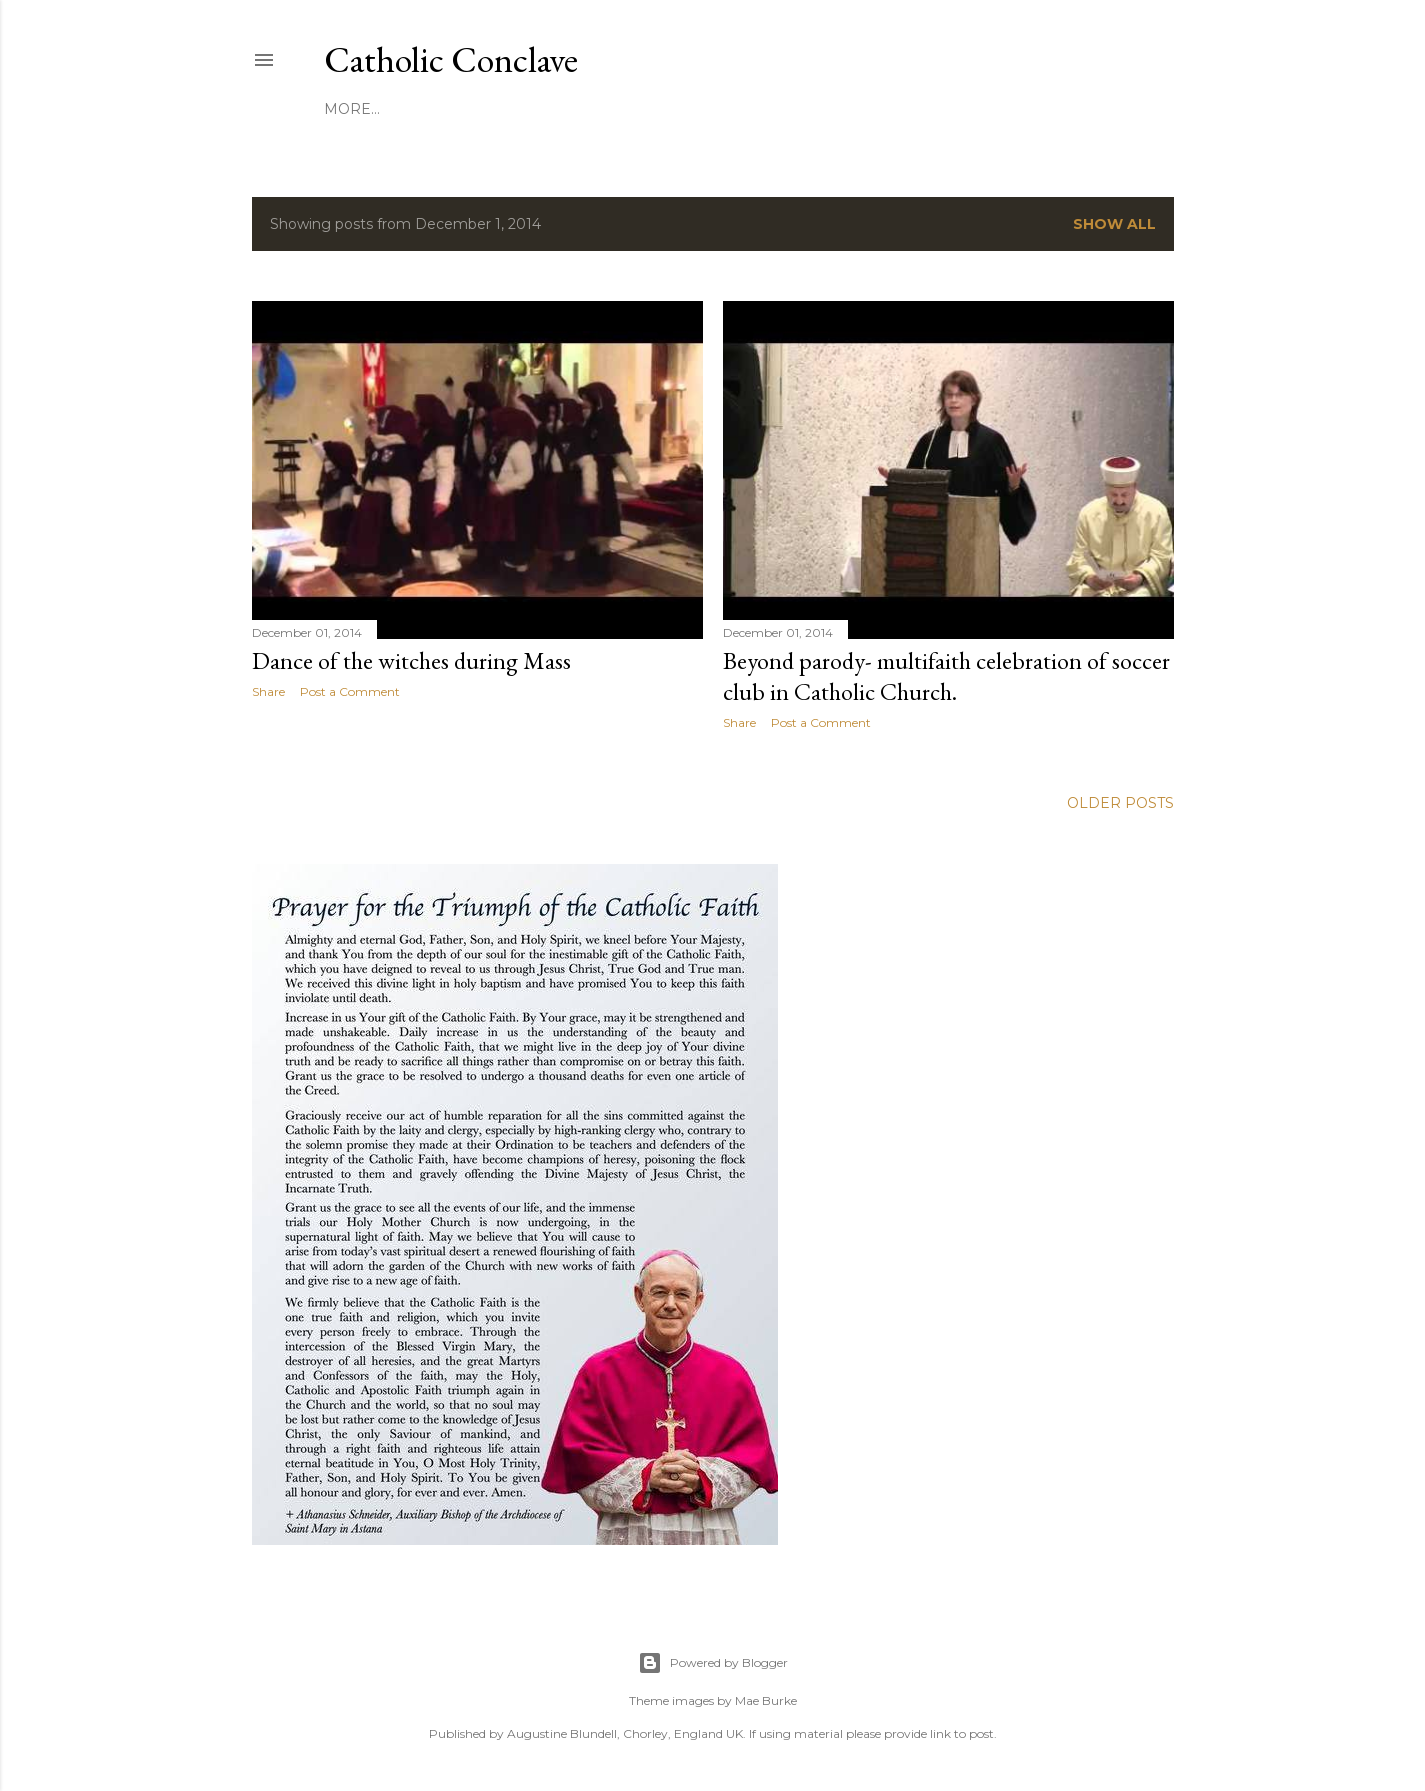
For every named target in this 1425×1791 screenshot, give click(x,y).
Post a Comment (350, 691)
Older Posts (1120, 803)
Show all (1114, 224)
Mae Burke (766, 1700)
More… (352, 109)
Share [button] (268, 691)
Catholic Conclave (451, 59)
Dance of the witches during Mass (411, 660)
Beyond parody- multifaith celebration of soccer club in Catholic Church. (946, 676)
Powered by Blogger (713, 1663)
